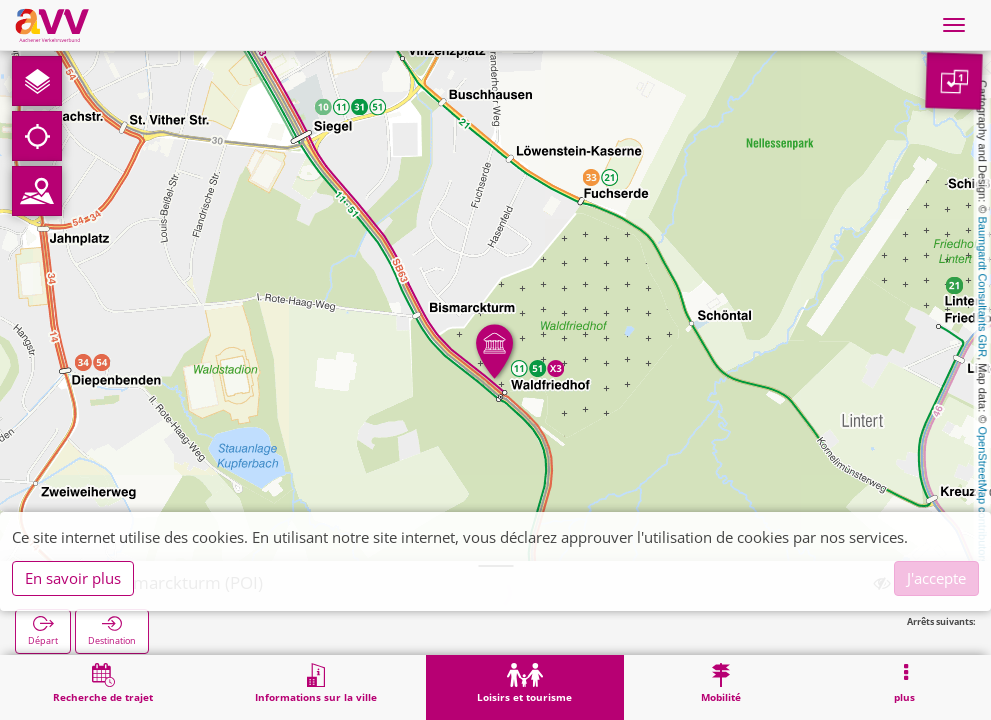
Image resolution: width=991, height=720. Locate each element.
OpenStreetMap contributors (983, 495)
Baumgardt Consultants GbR (983, 287)
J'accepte (936, 578)
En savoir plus (73, 578)
